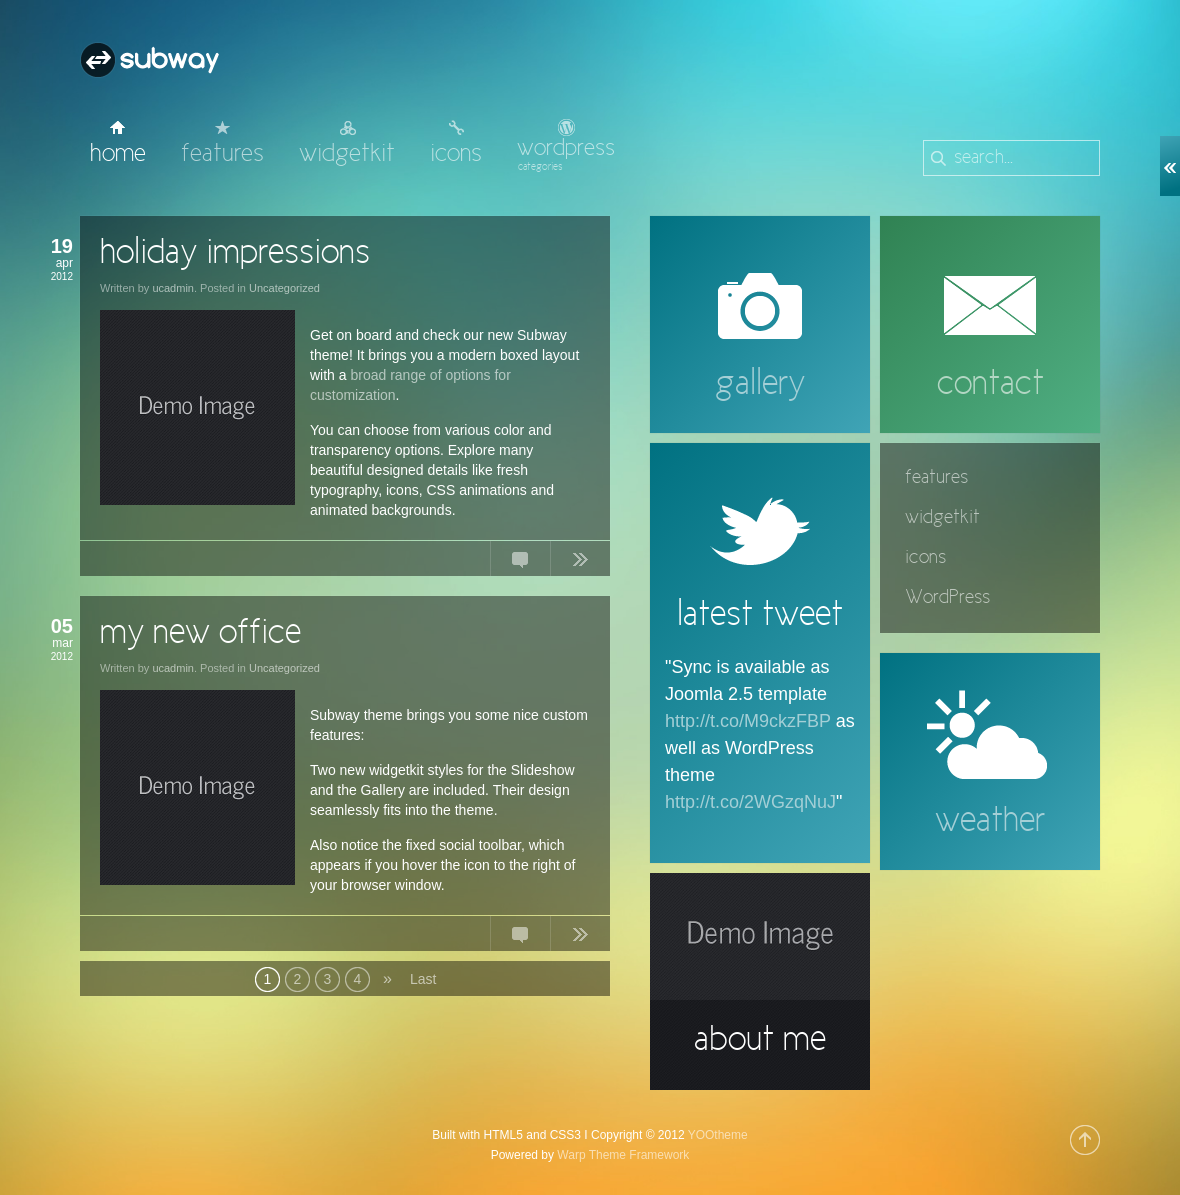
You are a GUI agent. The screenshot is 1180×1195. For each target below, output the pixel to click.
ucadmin (173, 288)
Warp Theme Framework (623, 1155)
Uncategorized (284, 288)
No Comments (520, 563)
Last (422, 979)
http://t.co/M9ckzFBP (748, 721)
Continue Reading (580, 563)
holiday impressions (235, 254)
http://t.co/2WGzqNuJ (750, 802)
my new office (200, 634)
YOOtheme (718, 1135)
